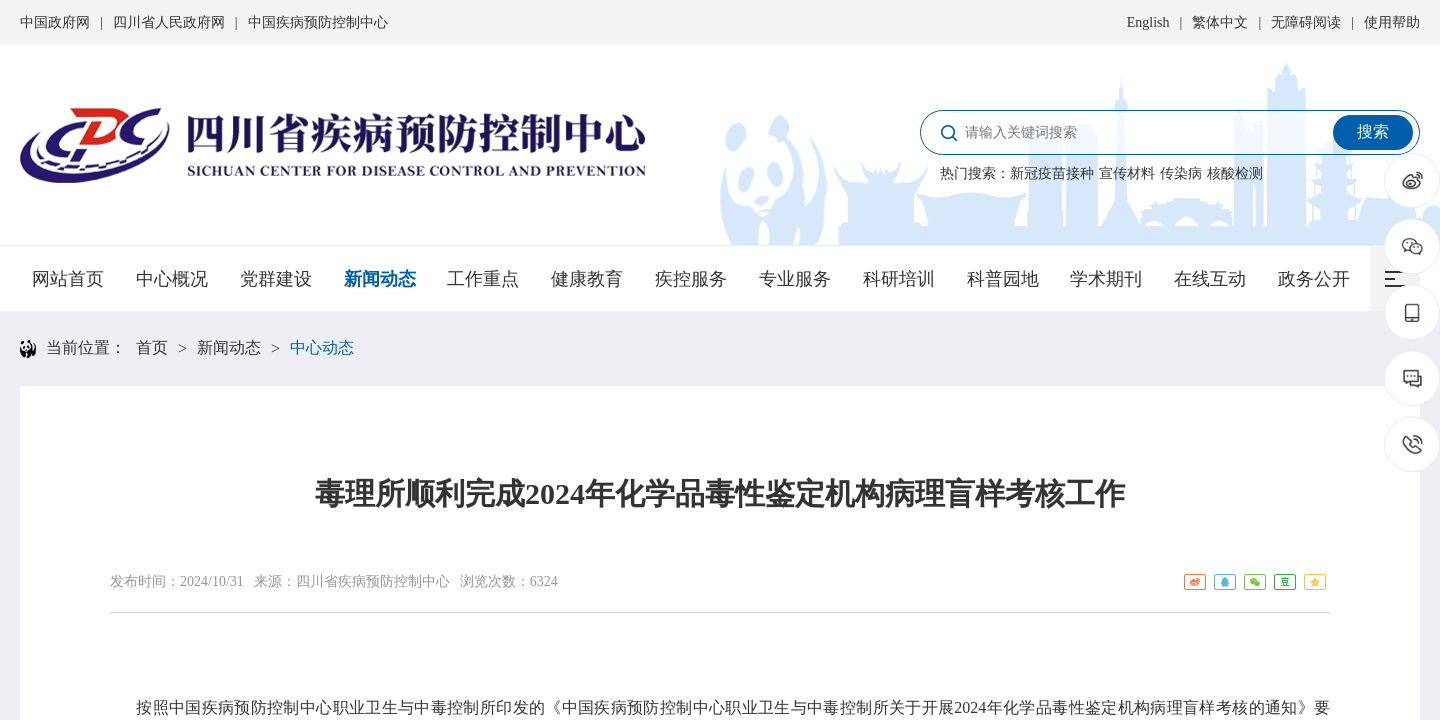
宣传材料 (1127, 173)
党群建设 (276, 279)
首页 (152, 347)
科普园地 (1003, 279)
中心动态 (322, 347)
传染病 (1181, 173)
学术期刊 (1106, 279)
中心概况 (172, 279)
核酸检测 (1235, 173)
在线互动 (1210, 279)
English (1148, 22)
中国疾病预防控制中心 (318, 22)
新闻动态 (380, 279)
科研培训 (899, 279)
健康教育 (587, 279)
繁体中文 (1220, 22)
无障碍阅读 (1306, 22)
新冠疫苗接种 (1052, 173)
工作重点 (483, 279)
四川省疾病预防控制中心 (373, 581)
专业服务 (795, 279)
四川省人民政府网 (169, 22)
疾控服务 (691, 279)
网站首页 (68, 279)
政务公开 (1314, 279)
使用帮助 (1392, 22)
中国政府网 (55, 22)
